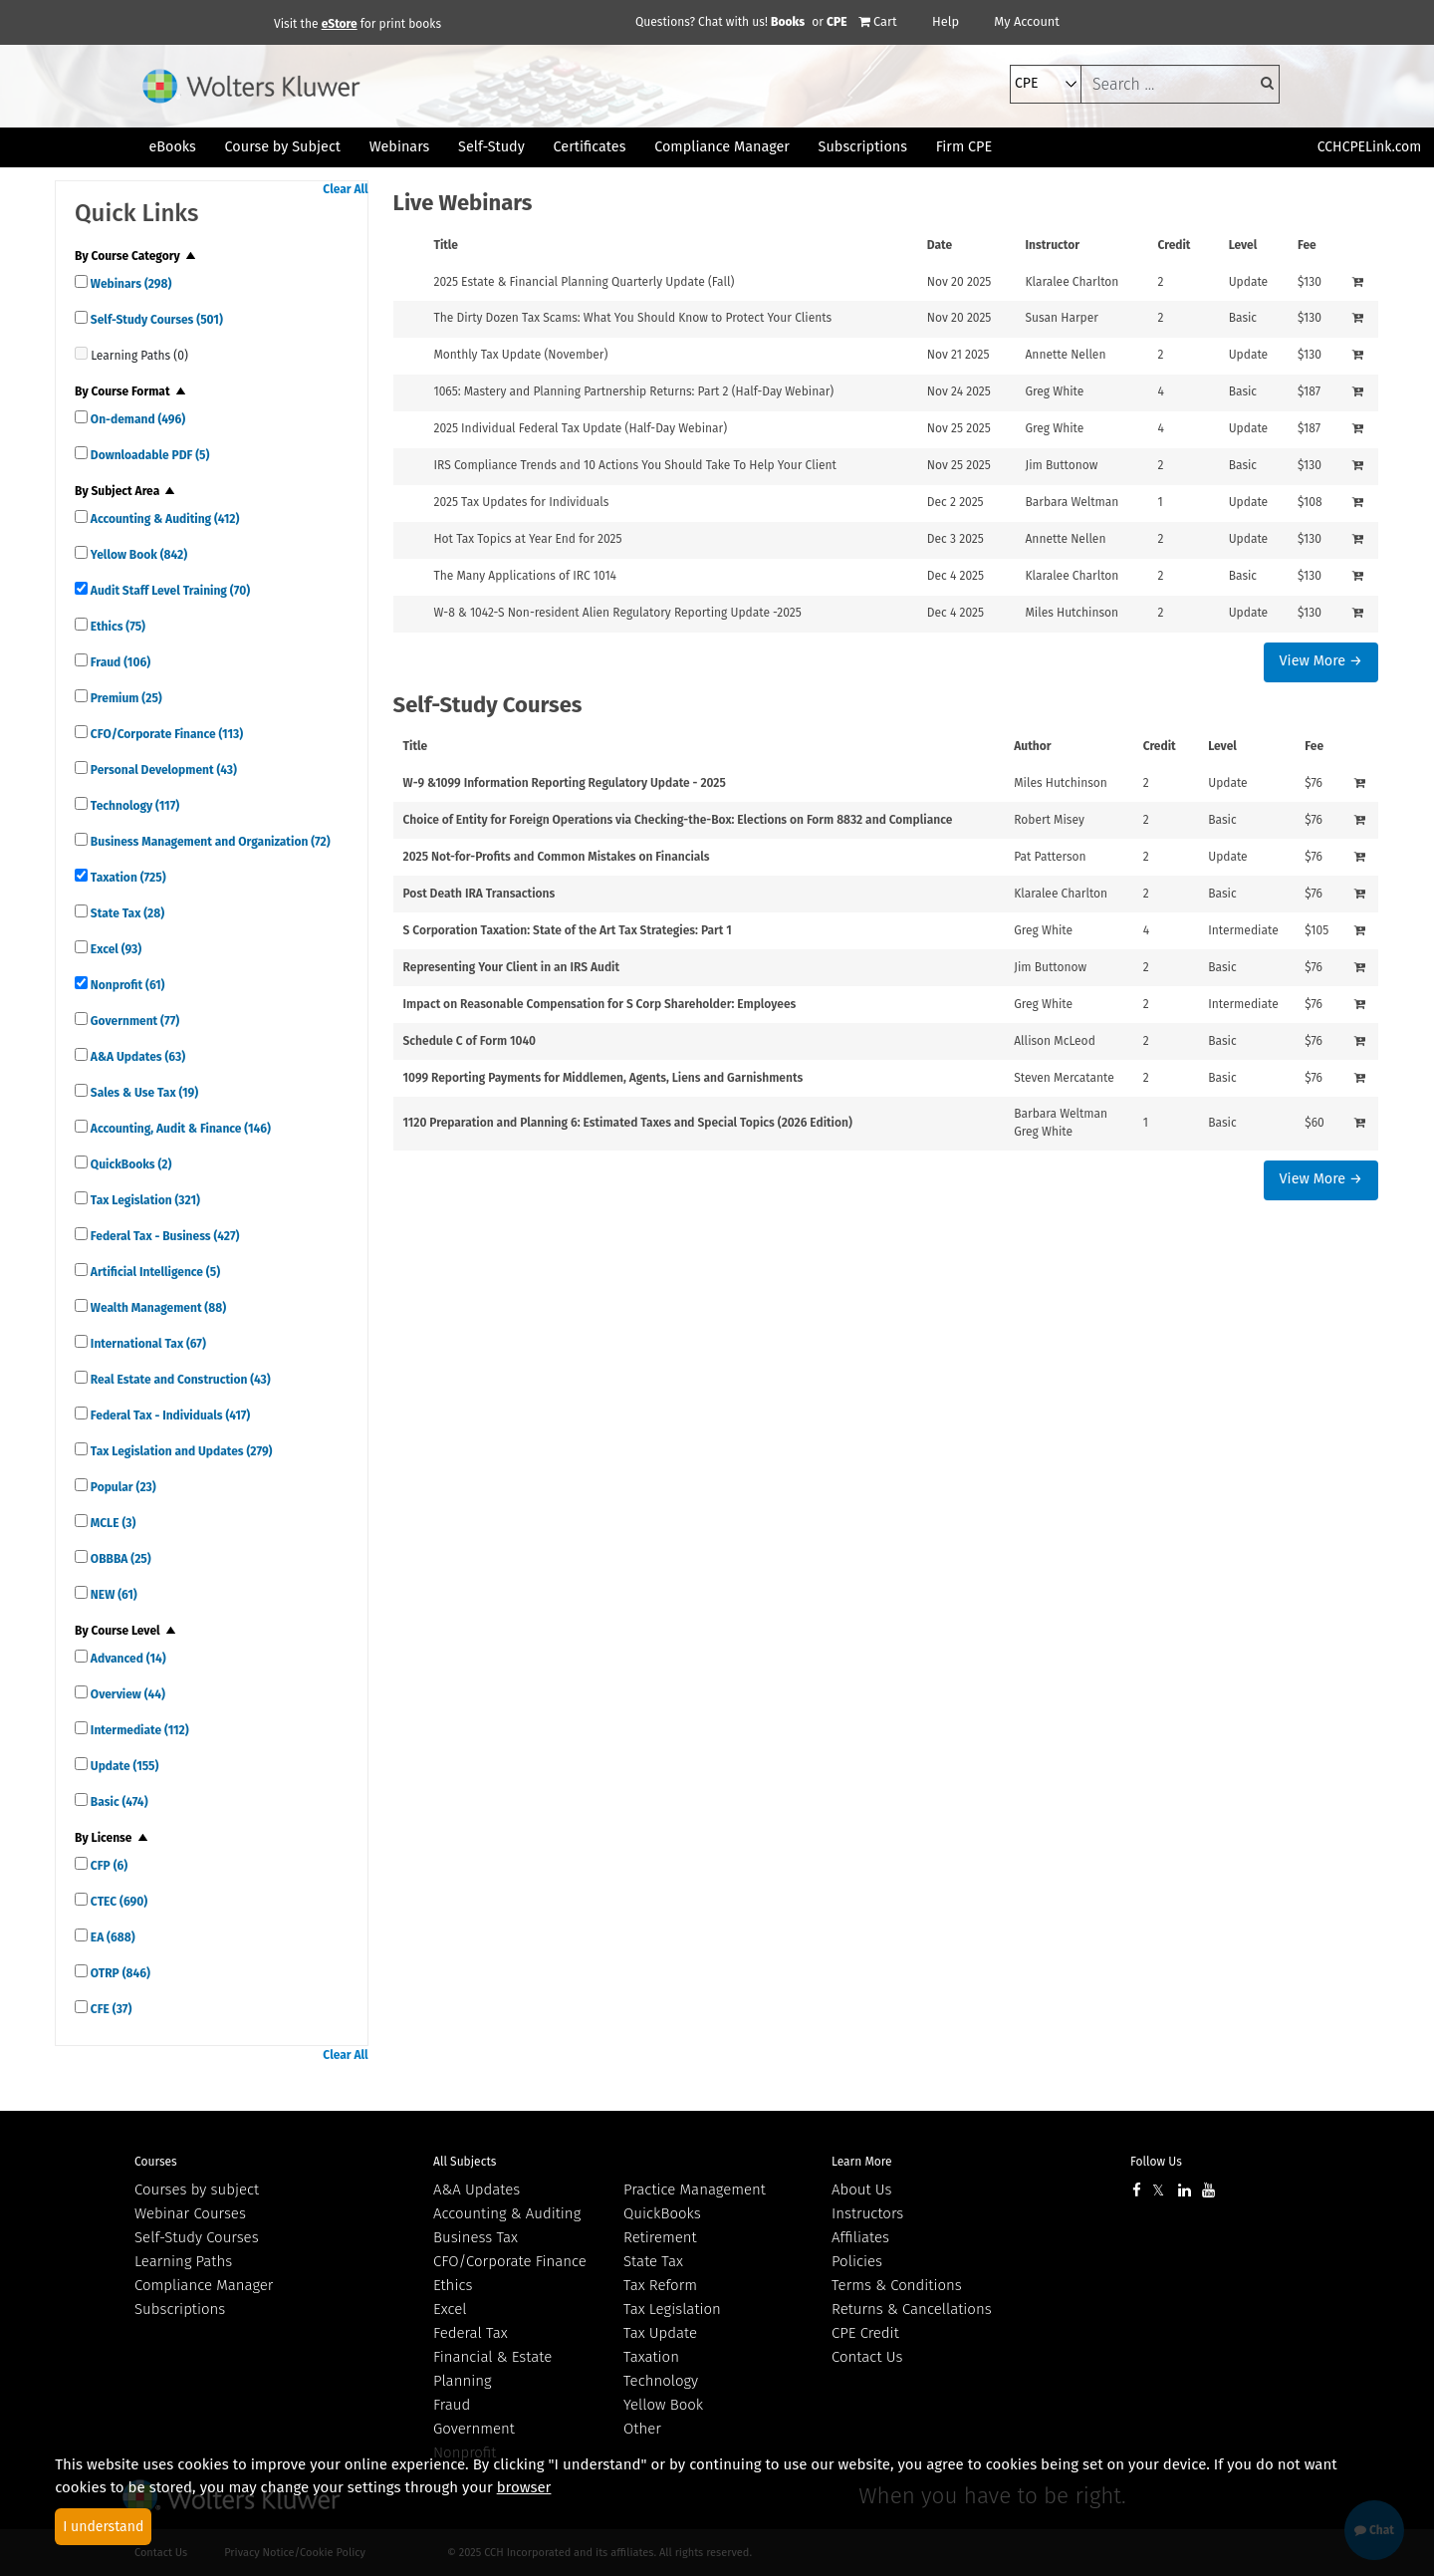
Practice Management (694, 2189)
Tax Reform (660, 2285)
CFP (107, 1866)
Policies (857, 2261)
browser (524, 2487)
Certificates (590, 146)
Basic (118, 1802)
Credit (1173, 245)
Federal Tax (470, 2333)
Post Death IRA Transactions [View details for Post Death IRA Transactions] (479, 894)
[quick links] (81, 281)
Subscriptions (179, 2309)
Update (123, 1766)
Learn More (862, 2162)
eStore (340, 24)
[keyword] (1180, 84)
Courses (155, 2162)
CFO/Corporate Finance (165, 734)
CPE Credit (865, 2333)
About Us (861, 2189)
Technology (133, 806)
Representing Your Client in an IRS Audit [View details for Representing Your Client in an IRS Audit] (511, 967)
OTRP (119, 1973)
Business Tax (475, 2237)
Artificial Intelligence (154, 1272)
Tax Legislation (144, 1200)
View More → (1321, 660)
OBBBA (119, 1559)
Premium (125, 698)
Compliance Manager (203, 2285)
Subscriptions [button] (863, 146)
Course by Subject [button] (283, 146)
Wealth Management (157, 1308)
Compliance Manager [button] (722, 146)
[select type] (1045, 84)
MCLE (111, 1523)
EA (111, 1937)
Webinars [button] (399, 146)
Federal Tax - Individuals (169, 1415)
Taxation (127, 878)
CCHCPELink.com (1369, 146)
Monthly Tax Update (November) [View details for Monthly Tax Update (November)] (520, 355)
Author (1032, 746)
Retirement (660, 2237)
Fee (1307, 245)
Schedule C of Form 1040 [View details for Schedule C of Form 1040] (469, 1041)
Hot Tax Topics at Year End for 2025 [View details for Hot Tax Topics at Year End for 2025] (527, 539)
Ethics (116, 627)
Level (1243, 245)
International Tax (147, 1344)
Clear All (345, 189)
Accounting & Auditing (163, 519)
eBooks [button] (171, 146)
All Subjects (464, 2162)
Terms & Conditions (897, 2285)
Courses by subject (196, 2189)
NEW (112, 1595)
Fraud (119, 662)
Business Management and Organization (209, 842)
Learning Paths (183, 2261)
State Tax (126, 913)
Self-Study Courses (155, 320)
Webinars (129, 284)
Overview (126, 1694)
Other (642, 2429)
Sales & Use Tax (143, 1093)
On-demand (136, 419)
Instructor (1052, 245)
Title (445, 245)
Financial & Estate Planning (492, 2369)
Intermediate (138, 1730)
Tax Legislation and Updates (180, 1451)
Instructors (867, 2213)
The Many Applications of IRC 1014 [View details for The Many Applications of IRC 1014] (524, 576)
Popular (122, 1487)
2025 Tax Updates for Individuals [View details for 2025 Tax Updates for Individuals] (520, 502)
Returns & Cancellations (912, 2309)
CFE (109, 2009)
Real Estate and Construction (179, 1380)
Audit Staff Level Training (169, 591)
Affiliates (860, 2237)
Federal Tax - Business (163, 1236)
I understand (103, 2526)
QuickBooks (129, 1164)
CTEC (117, 1902)
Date (939, 245)
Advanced (127, 1659)
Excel (114, 949)
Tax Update (660, 2333)
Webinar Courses (190, 2213)
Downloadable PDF (148, 455)
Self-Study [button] (491, 146)
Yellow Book (137, 555)
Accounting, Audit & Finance (179, 1129)
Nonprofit (126, 985)
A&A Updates (136, 1057)
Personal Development (162, 770)
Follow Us (1156, 2162)
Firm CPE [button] (964, 146)
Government (133, 1021)
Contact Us (867, 2357)
